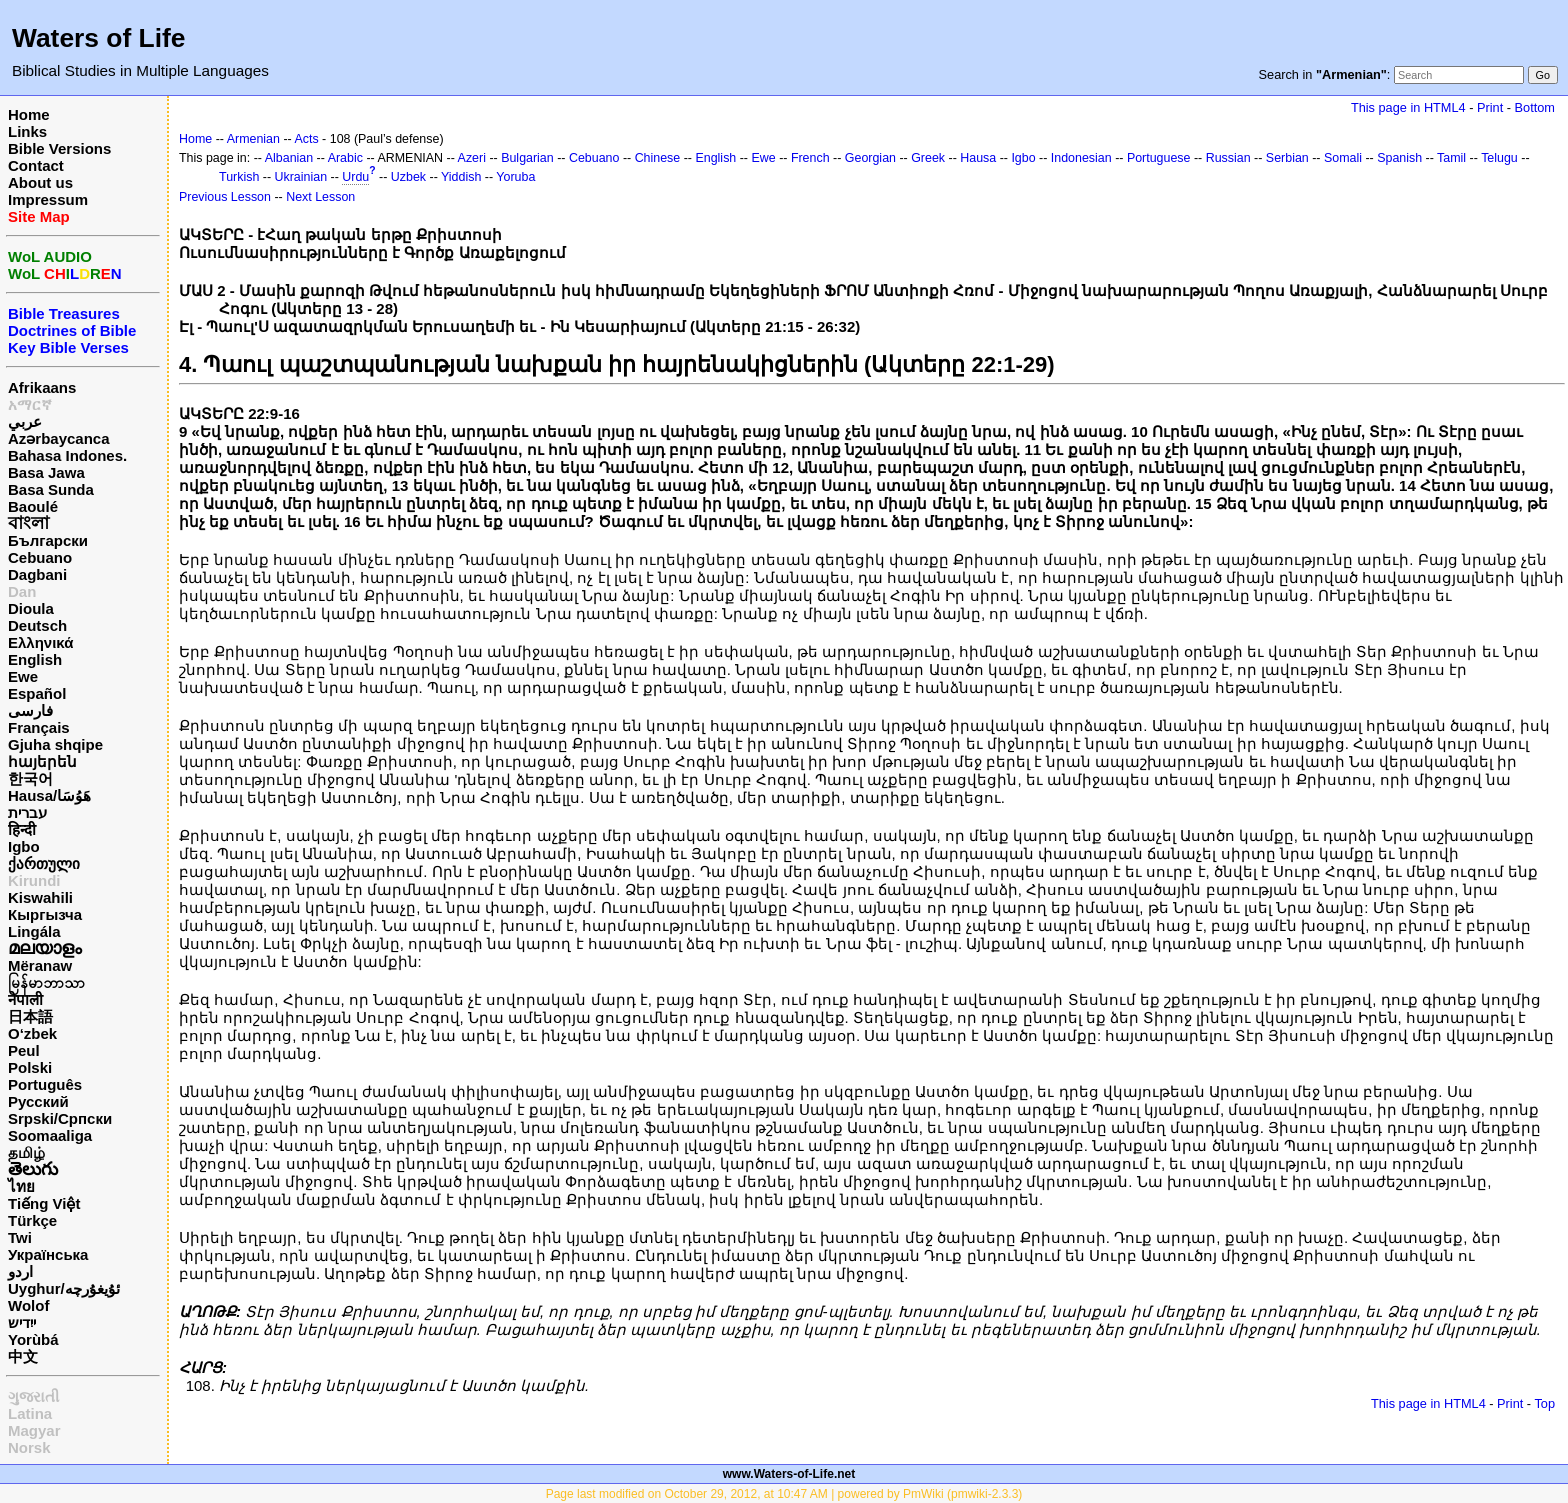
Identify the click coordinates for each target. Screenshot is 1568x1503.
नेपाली (25, 999)
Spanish (1399, 158)
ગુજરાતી (33, 1396)
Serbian (1287, 158)
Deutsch (37, 625)
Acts (306, 139)
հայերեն (42, 761)
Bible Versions (59, 148)
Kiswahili (40, 897)
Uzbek (408, 177)
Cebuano (40, 557)
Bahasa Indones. (67, 455)
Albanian (289, 158)
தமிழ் (26, 1152)
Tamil (1451, 158)
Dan (22, 591)
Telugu (1499, 158)
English (35, 659)
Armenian (253, 139)
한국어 (30, 778)
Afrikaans (42, 387)
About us (40, 182)
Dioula (31, 608)
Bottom (1535, 107)
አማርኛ (30, 404)
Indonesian (1081, 158)
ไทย (21, 1186)
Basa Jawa (46, 472)
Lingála (34, 931)
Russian (1228, 158)
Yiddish (461, 177)
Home (29, 114)
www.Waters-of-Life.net (789, 1474)
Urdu (355, 177)
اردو (20, 1271)
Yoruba (515, 177)
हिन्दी (22, 829)
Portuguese (1159, 158)
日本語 (30, 1016)
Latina (30, 1413)
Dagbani (37, 574)
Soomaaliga (50, 1135)
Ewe (23, 676)
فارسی (30, 710)
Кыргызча (45, 914)
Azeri (472, 158)
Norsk (29, 1447)
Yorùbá (33, 1339)
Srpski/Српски (60, 1118)
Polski (30, 1067)
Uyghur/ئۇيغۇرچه (64, 1288)
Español (37, 693)
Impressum (48, 199)
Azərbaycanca (59, 438)
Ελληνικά (40, 642)
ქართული (44, 863)
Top (1544, 1403)
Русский (38, 1101)
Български (48, 540)
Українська (48, 1254)
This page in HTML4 (1408, 107)
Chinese (658, 158)
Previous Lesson (225, 197)
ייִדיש (22, 1322)
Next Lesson (320, 197)
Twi (20, 1237)
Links (27, 131)
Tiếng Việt (44, 1203)
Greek (928, 158)
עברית (27, 812)
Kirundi (34, 880)
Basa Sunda (51, 489)
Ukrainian (301, 177)
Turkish (239, 177)
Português (45, 1084)
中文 (23, 1356)
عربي (25, 421)
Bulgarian (527, 158)
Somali (1343, 158)
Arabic (345, 158)
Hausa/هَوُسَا (49, 795)
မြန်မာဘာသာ (46, 982)
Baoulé (33, 506)
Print (1490, 107)
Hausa (978, 158)
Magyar (34, 1430)
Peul (24, 1050)
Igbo (24, 846)
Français (39, 727)
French (810, 158)
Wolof (28, 1305)
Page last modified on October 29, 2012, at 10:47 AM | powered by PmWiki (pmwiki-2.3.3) (784, 1494)
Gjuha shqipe (55, 744)
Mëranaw (40, 965)
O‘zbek (32, 1033)
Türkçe (32, 1220)
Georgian (870, 158)
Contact (36, 165)
